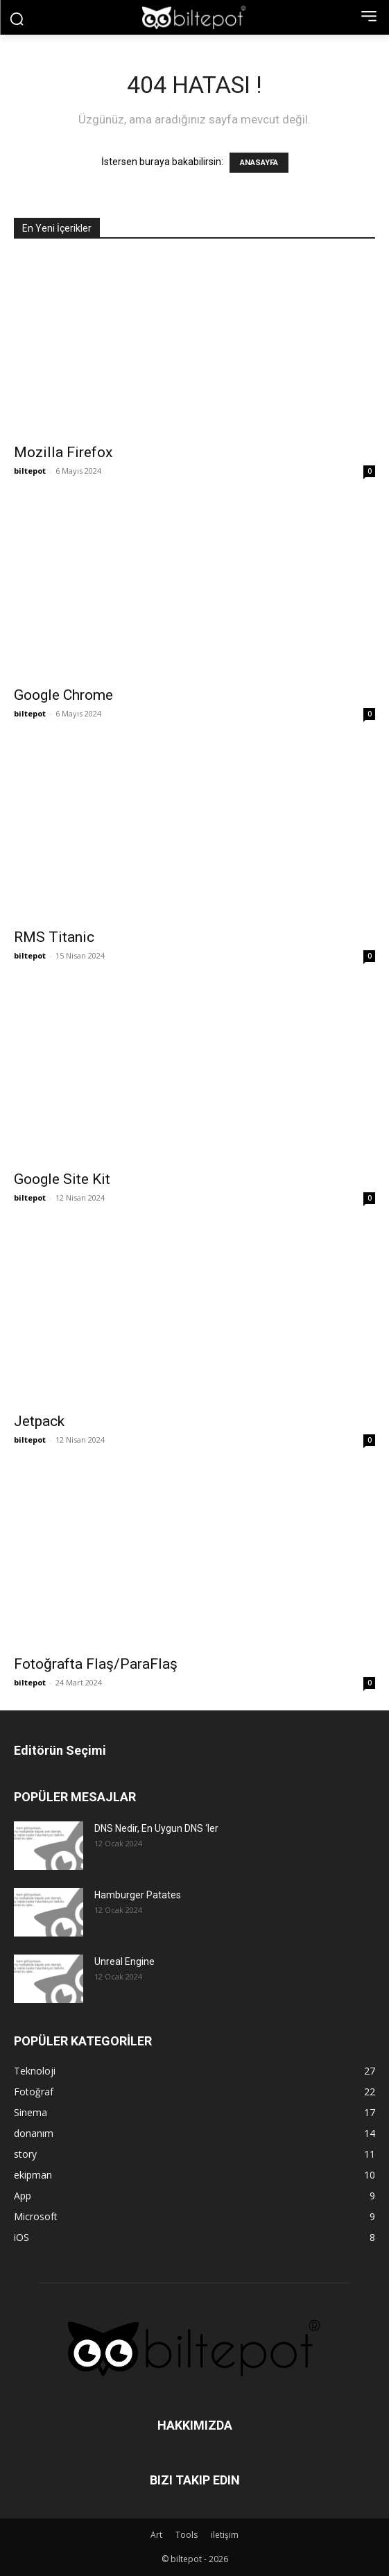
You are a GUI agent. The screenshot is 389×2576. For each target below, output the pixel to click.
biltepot (30, 470)
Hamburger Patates (137, 1894)
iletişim (225, 2535)
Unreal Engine (124, 1961)
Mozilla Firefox (63, 452)
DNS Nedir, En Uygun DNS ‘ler (156, 1828)
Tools (186, 2535)
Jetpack (39, 1421)
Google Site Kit (62, 1179)
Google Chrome (63, 695)
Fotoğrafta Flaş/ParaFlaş (96, 1664)
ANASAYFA (259, 162)
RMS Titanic (54, 937)
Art (156, 2535)
